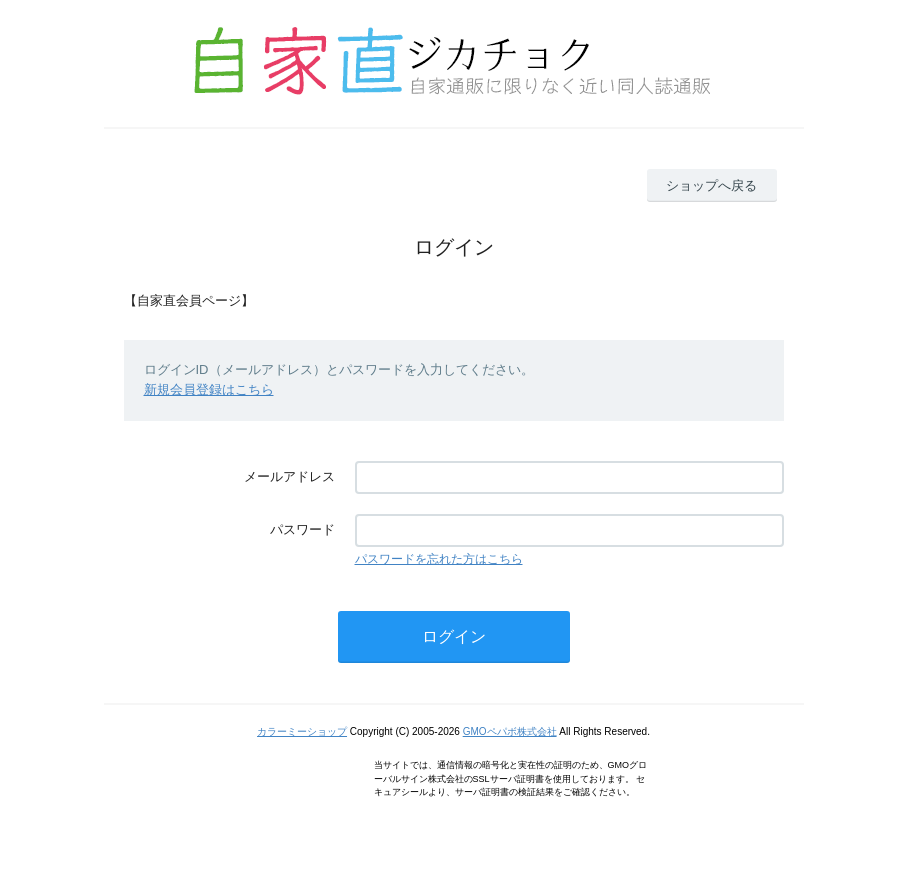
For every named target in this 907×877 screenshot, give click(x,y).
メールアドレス (289, 476)
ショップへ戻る (711, 185)
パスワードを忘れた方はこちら (439, 559)
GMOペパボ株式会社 (510, 731)
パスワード (302, 529)
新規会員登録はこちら (209, 389)
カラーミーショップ (302, 731)
